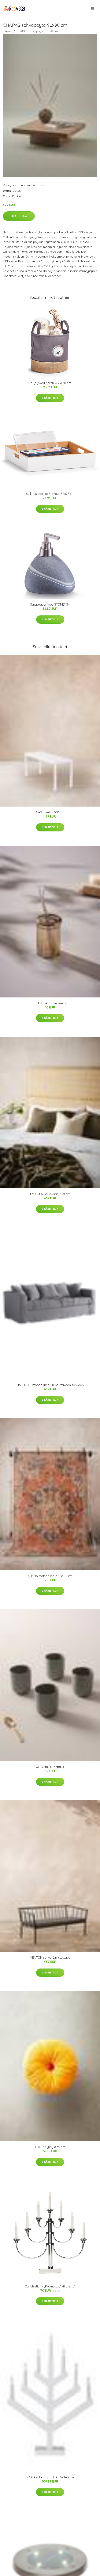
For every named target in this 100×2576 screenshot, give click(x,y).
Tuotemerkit (28, 185)
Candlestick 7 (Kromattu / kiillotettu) (50, 2286)
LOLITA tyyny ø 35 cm (50, 2147)
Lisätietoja (19, 216)
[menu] (92, 8)
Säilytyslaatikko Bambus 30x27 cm (50, 494)
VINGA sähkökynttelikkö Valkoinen (50, 2477)
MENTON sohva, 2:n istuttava (50, 1957)
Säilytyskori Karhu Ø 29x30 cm (50, 383)
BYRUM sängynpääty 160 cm (50, 1194)
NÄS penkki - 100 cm (50, 812)
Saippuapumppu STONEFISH (50, 604)
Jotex (40, 185)
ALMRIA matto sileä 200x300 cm (50, 1576)
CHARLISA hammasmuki (50, 1003)
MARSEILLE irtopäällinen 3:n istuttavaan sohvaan (50, 1385)
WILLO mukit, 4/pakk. (50, 1767)
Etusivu (7, 31)
